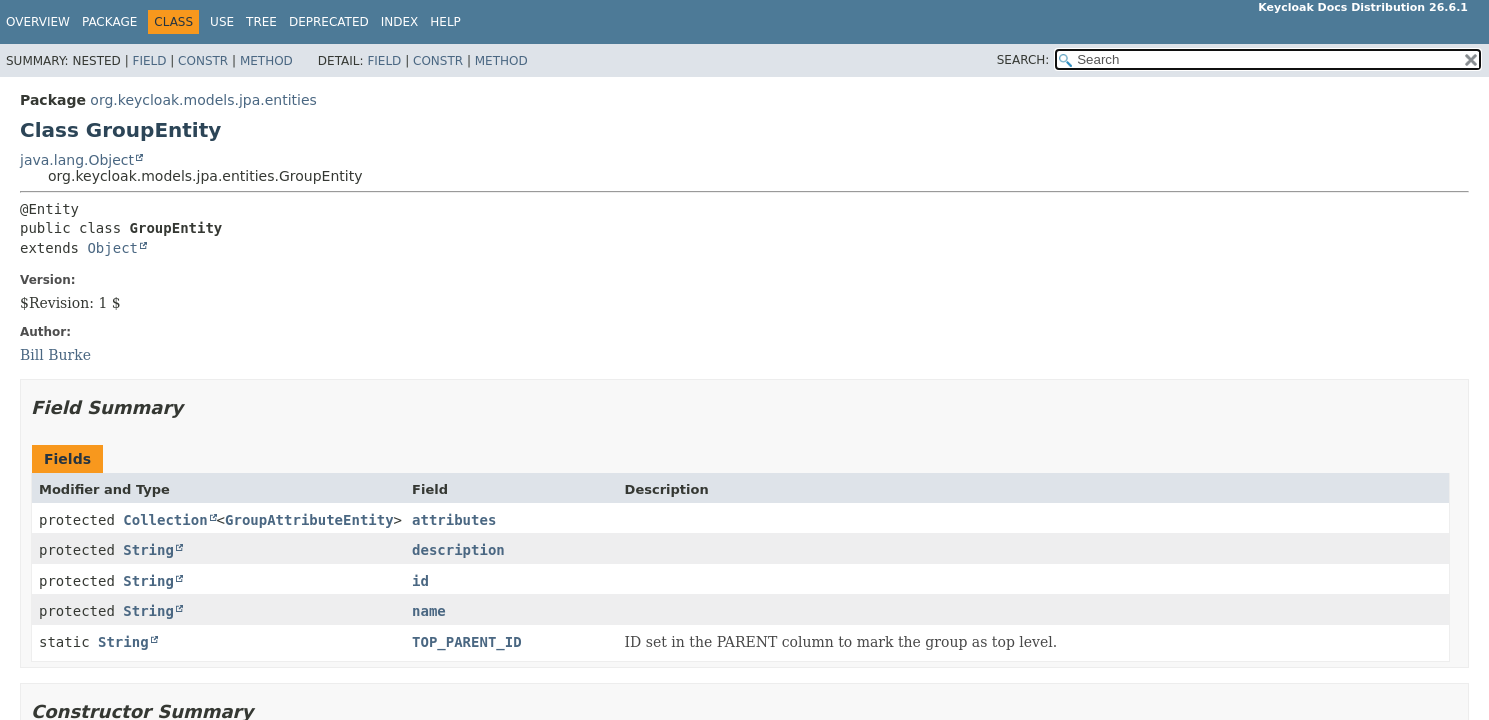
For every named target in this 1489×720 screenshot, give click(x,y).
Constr (203, 61)
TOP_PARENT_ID (467, 642)
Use (222, 22)
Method (266, 61)
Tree (261, 22)
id (420, 581)
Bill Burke (55, 355)
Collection (165, 520)
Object (112, 248)
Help (445, 22)
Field (149, 61)
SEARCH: (1023, 60)
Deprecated (329, 22)
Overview (38, 22)
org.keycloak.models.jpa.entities (203, 100)
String (148, 550)
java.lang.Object (77, 160)
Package (109, 22)
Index (400, 22)
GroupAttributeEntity (309, 520)
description (458, 550)
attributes (454, 520)
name (429, 611)
